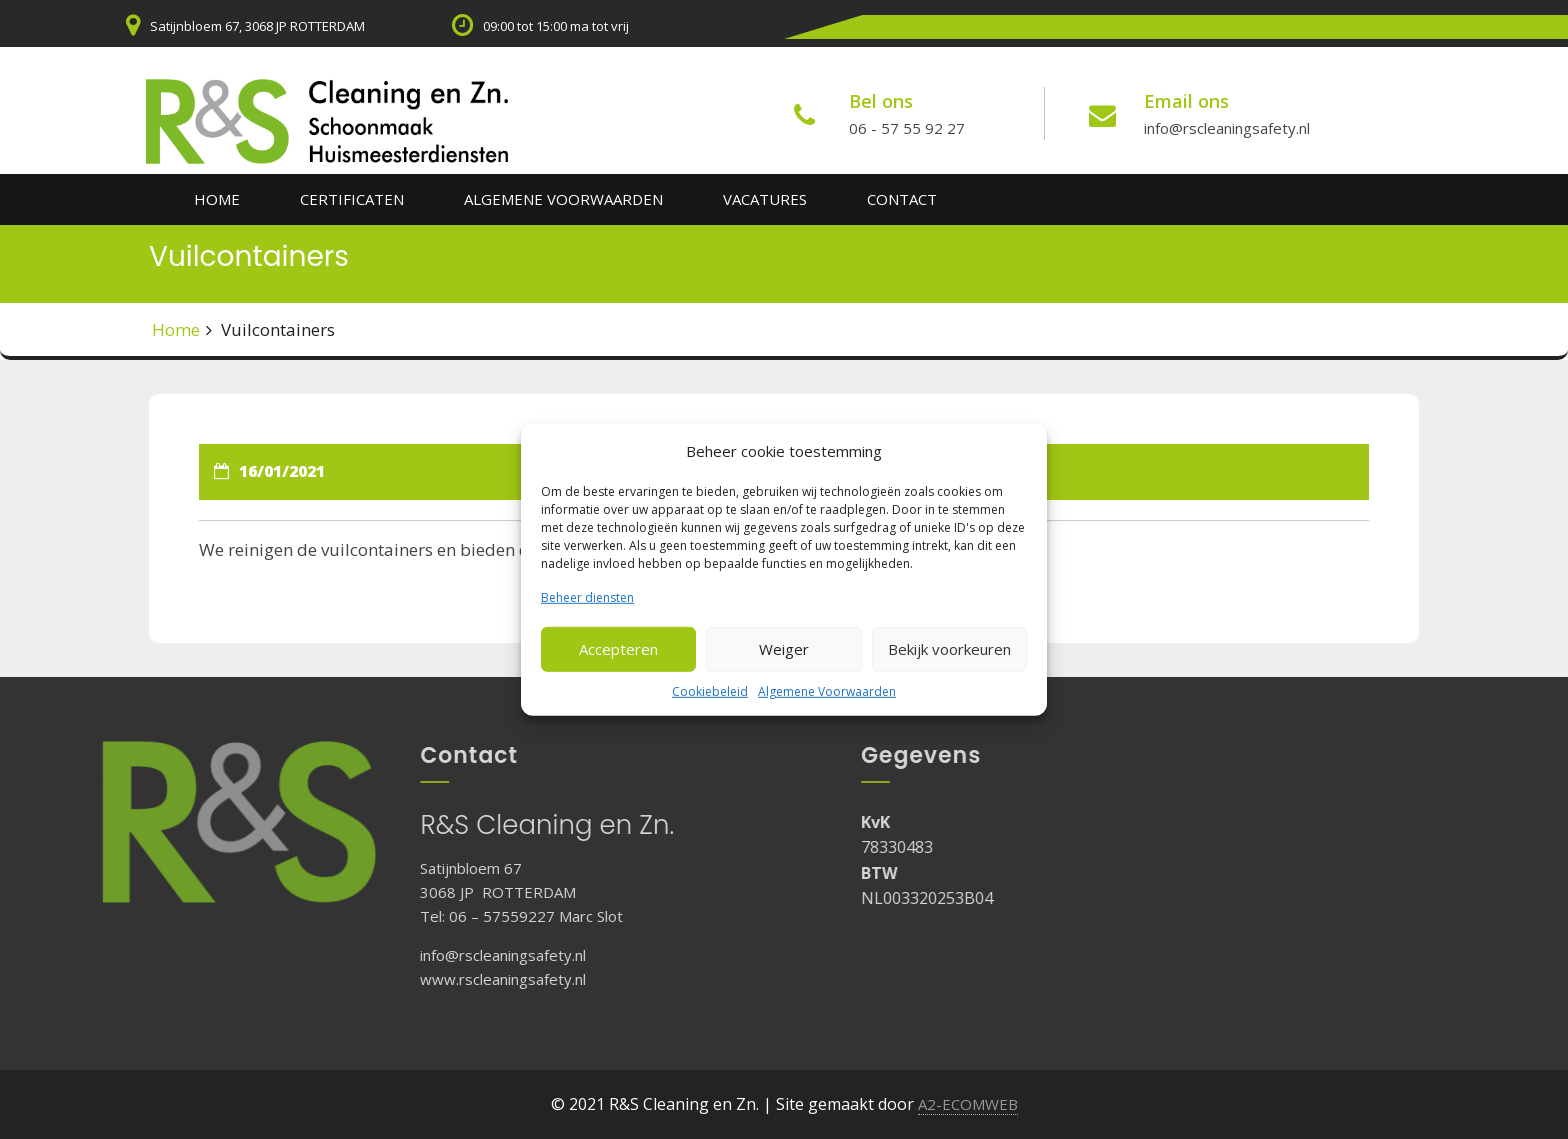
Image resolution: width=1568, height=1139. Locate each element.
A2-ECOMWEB (968, 1104)
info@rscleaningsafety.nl (1227, 128)
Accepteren (618, 649)
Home (217, 199)
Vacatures (765, 199)
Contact (902, 199)
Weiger (784, 649)
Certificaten (352, 199)
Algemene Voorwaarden (827, 691)
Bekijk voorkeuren (949, 649)
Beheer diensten (587, 596)
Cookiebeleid (710, 691)
